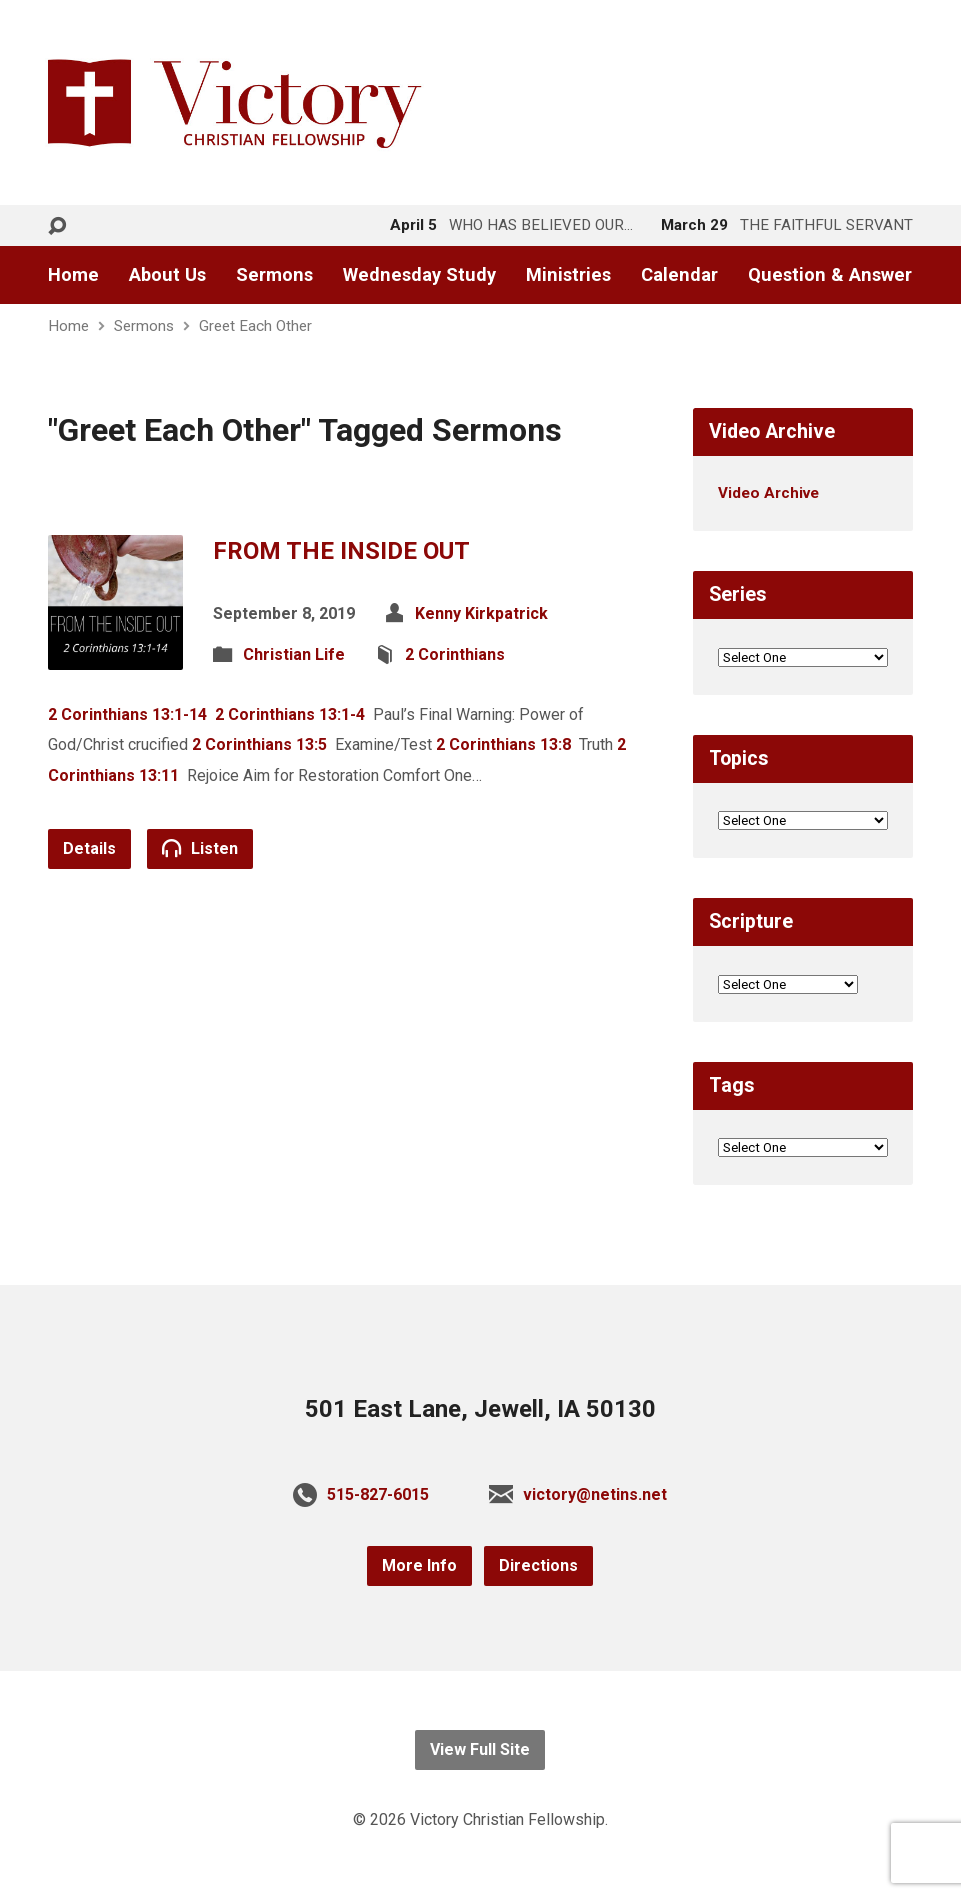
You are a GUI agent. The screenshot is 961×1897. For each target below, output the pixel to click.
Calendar (679, 275)
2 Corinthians (455, 654)
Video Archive (768, 493)
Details (89, 848)
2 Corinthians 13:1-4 (290, 714)
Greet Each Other (255, 326)
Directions (538, 1565)
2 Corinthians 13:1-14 (127, 714)
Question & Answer (830, 275)
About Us (167, 275)
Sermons (274, 275)
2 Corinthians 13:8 (503, 744)
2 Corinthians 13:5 (259, 744)
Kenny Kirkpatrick (481, 613)
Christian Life (294, 654)
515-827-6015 (378, 1494)
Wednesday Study (419, 275)
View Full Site (480, 1749)
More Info (419, 1565)
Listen (200, 848)
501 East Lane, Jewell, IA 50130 (480, 1409)
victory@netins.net (595, 1494)
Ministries (568, 275)
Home (73, 275)
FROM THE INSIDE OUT (341, 551)
